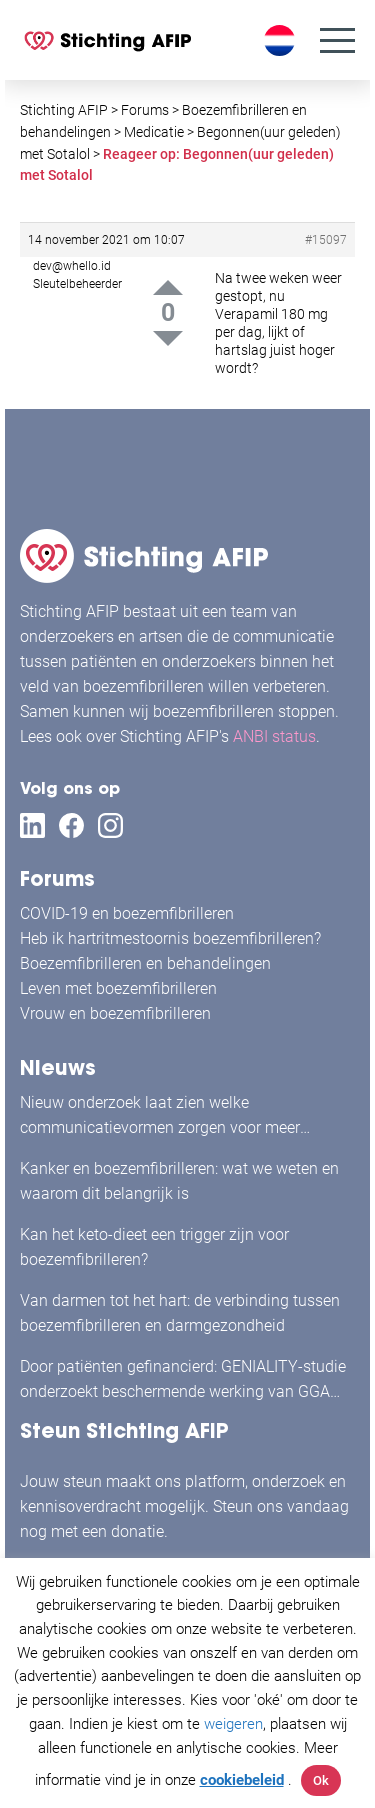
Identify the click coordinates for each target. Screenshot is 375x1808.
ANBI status (274, 736)
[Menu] (337, 40)
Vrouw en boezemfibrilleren (115, 1013)
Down (168, 338)
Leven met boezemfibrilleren (118, 988)
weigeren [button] (233, 1724)
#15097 (326, 240)
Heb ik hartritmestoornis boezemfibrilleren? (170, 938)
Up (168, 287)
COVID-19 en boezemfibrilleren (127, 913)
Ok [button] (321, 1780)
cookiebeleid (242, 1780)
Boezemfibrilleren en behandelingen (145, 963)
